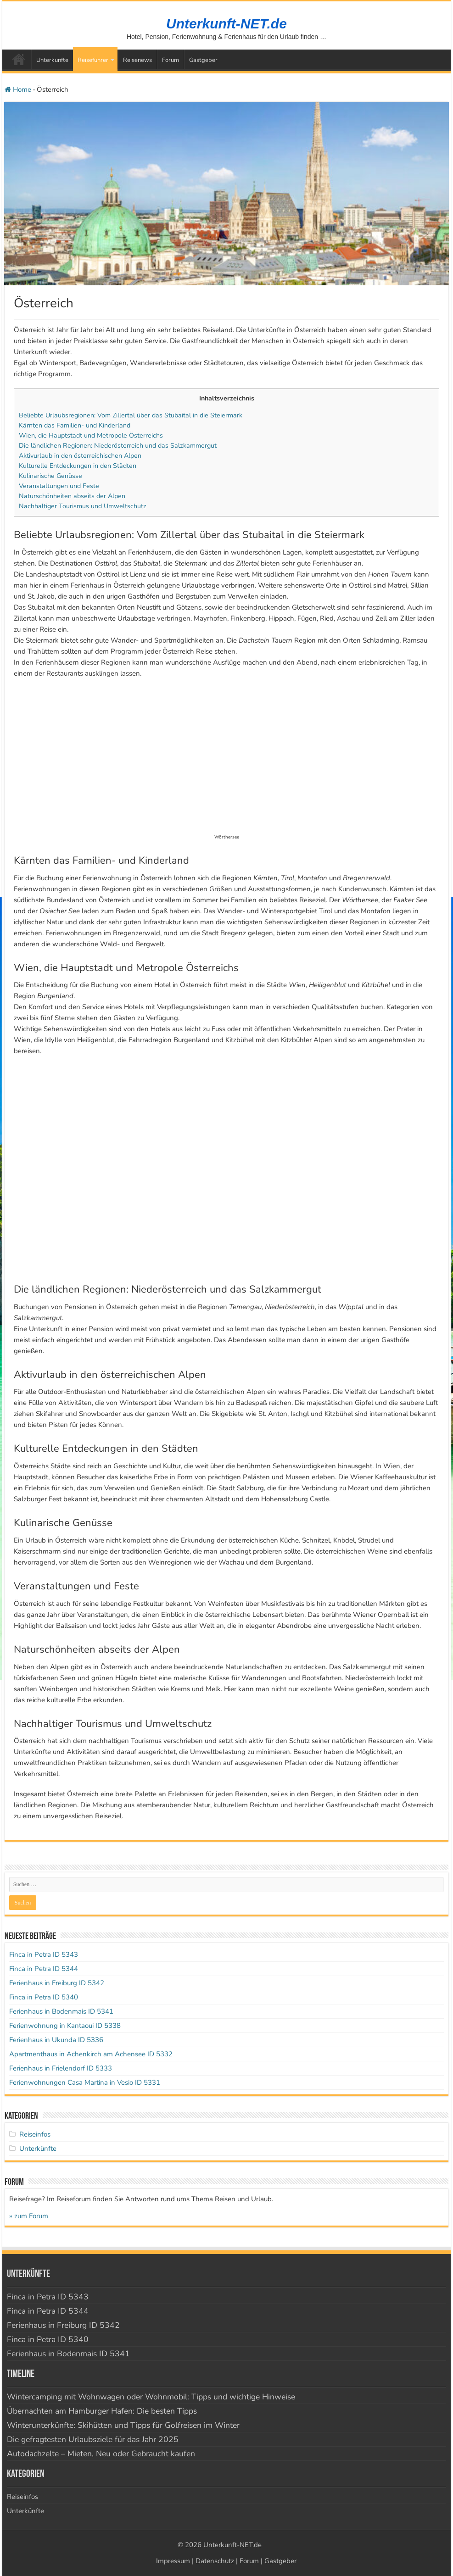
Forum (170, 60)
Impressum (173, 2560)
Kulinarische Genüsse (50, 476)
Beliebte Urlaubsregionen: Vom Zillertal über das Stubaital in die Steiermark (130, 415)
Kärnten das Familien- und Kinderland (74, 425)
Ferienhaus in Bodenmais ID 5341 (61, 2011)
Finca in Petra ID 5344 (43, 1968)
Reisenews (137, 60)
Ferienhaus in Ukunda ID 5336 (56, 2039)
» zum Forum (28, 2216)
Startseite (19, 59)
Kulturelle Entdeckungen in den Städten (77, 465)
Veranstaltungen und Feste (59, 486)
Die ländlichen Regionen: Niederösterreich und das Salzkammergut (118, 445)
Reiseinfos (34, 2134)
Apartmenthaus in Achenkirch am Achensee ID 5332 (91, 2054)
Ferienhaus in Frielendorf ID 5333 (60, 2068)
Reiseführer (93, 60)
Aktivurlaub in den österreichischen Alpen (80, 455)
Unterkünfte (52, 60)
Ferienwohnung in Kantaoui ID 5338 (65, 2025)
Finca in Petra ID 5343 (43, 1954)
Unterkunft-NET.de (226, 23)
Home (18, 89)
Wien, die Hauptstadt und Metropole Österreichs (91, 435)
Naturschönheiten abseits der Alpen (72, 496)
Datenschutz (215, 2560)
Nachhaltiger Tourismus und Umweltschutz (82, 506)
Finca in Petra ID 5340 (43, 1997)
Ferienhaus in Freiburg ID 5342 (56, 1983)
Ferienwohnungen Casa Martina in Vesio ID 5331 (84, 2082)
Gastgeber (203, 60)
